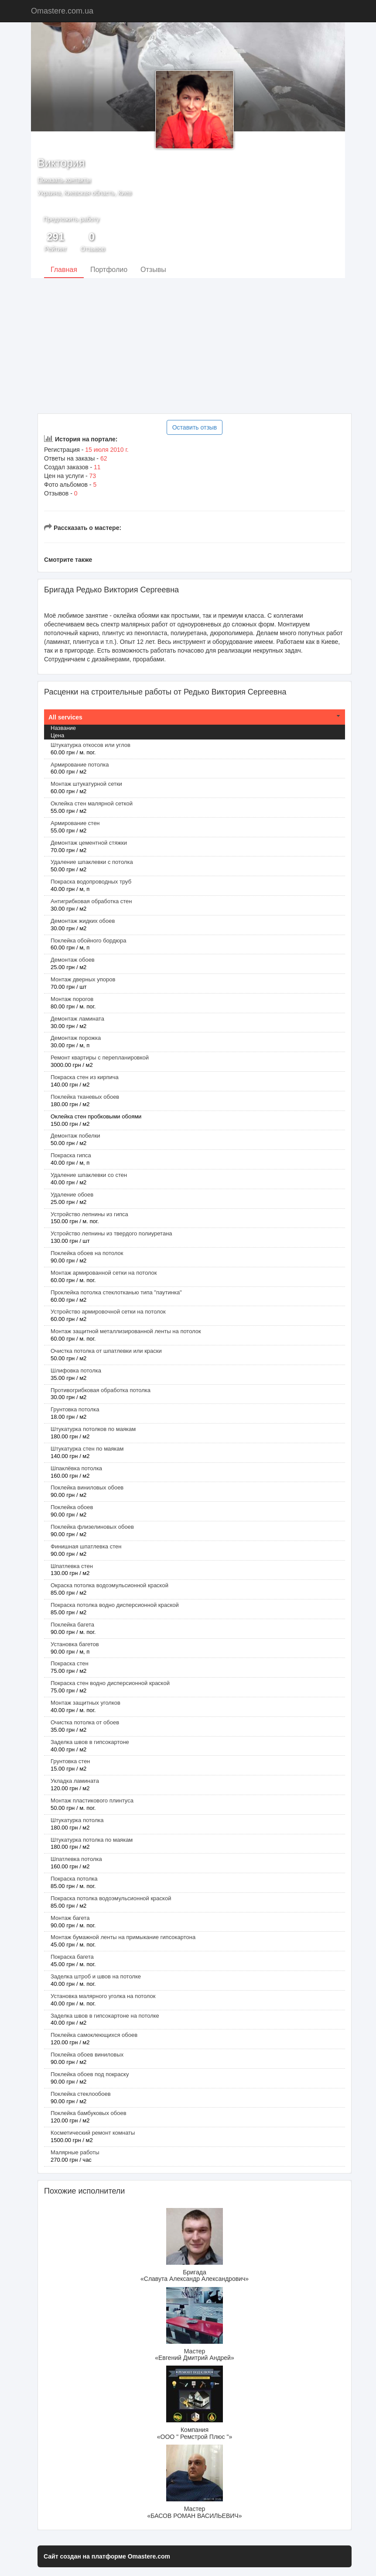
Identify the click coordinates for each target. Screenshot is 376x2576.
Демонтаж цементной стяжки (89, 842)
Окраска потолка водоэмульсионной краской (109, 1585)
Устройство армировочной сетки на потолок (108, 1311)
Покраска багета (72, 1956)
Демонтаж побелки (75, 1135)
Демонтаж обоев (73, 959)
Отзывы (153, 269)
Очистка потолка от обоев (85, 1722)
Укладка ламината (75, 1781)
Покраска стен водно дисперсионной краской (110, 1683)
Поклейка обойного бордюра (88, 940)
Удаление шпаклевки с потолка (92, 862)
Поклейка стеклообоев (81, 2094)
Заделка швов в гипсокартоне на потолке (105, 2015)
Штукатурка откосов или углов (90, 745)
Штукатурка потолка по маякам (92, 1840)
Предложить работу (71, 219)
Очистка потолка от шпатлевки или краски (106, 1351)
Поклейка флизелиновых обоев (92, 1527)
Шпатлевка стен (72, 1566)
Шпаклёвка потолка (76, 1468)
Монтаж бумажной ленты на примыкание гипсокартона (123, 1937)
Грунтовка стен (70, 1761)
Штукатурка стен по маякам (87, 1448)
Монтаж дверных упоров (83, 979)
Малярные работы (75, 2152)
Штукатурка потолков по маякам (93, 1429)
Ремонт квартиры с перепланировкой (100, 1057)
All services (65, 717)
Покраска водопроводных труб (91, 881)
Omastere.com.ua (62, 11)
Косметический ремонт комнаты (93, 2132)
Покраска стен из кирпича (85, 1077)
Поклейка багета (72, 1624)
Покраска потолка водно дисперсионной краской (115, 1605)
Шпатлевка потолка (76, 1859)
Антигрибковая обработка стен (91, 901)
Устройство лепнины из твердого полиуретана (111, 1233)
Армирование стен (75, 823)
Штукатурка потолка (77, 1820)
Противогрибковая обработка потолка (100, 1390)
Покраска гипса (71, 1155)
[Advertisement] (188, 346)
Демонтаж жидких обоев (83, 921)
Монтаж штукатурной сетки (86, 784)
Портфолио (108, 269)
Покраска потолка (74, 1878)
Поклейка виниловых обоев (87, 1487)
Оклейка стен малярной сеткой (92, 803)
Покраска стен (70, 1663)
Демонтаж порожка (76, 1038)
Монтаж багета (70, 1918)
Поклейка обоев (72, 1507)
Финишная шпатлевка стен (86, 1546)
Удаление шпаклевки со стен (89, 1175)
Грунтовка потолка (75, 1409)
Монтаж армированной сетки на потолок (104, 1272)
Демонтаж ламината (77, 1018)
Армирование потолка (80, 764)
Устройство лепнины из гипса (89, 1214)
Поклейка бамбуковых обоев (88, 2113)
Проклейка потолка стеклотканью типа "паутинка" (116, 1292)
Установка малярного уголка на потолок (103, 1996)
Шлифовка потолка (76, 1370)
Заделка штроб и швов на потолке (96, 1976)
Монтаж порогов (72, 999)
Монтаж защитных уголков (85, 1702)
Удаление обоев (72, 1194)
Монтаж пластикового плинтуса (92, 1800)
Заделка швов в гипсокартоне (90, 1742)
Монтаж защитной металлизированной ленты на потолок (126, 1331)
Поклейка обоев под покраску (90, 2074)
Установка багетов (75, 1644)
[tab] (194, 717)
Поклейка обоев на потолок (87, 1253)
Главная (64, 269)
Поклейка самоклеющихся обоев (94, 2035)
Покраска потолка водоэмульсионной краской (111, 1898)
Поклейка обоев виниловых (87, 2054)
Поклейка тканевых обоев (85, 1097)
